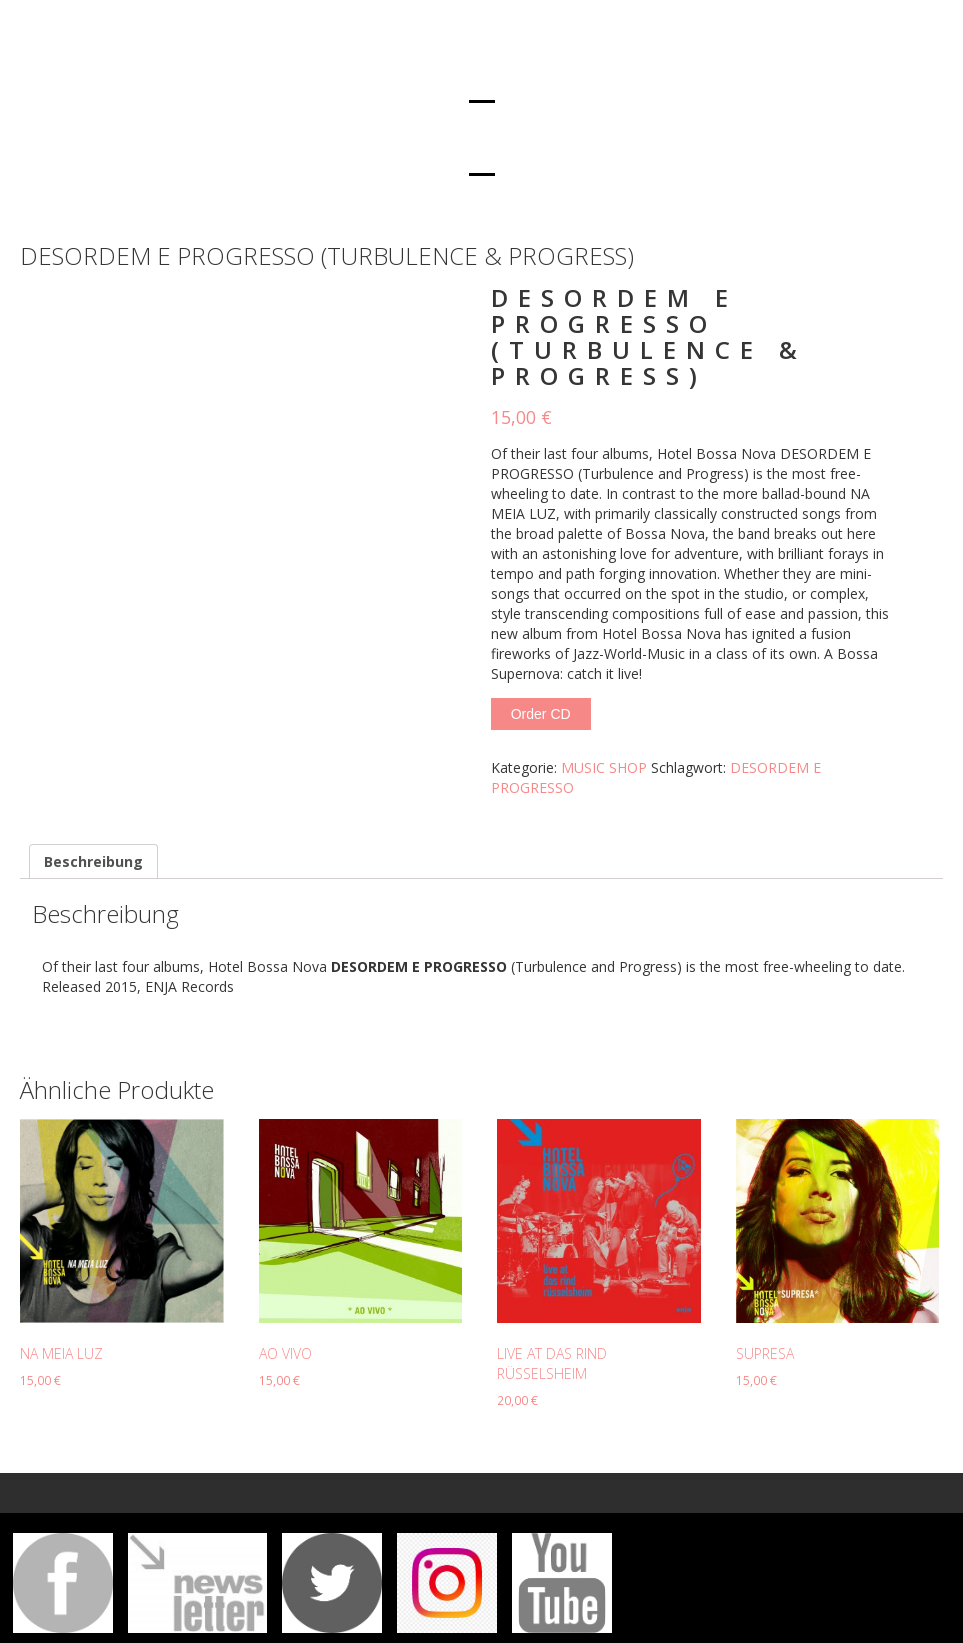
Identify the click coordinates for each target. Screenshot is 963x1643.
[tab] (93, 861)
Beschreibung (93, 861)
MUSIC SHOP (604, 767)
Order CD (541, 714)
